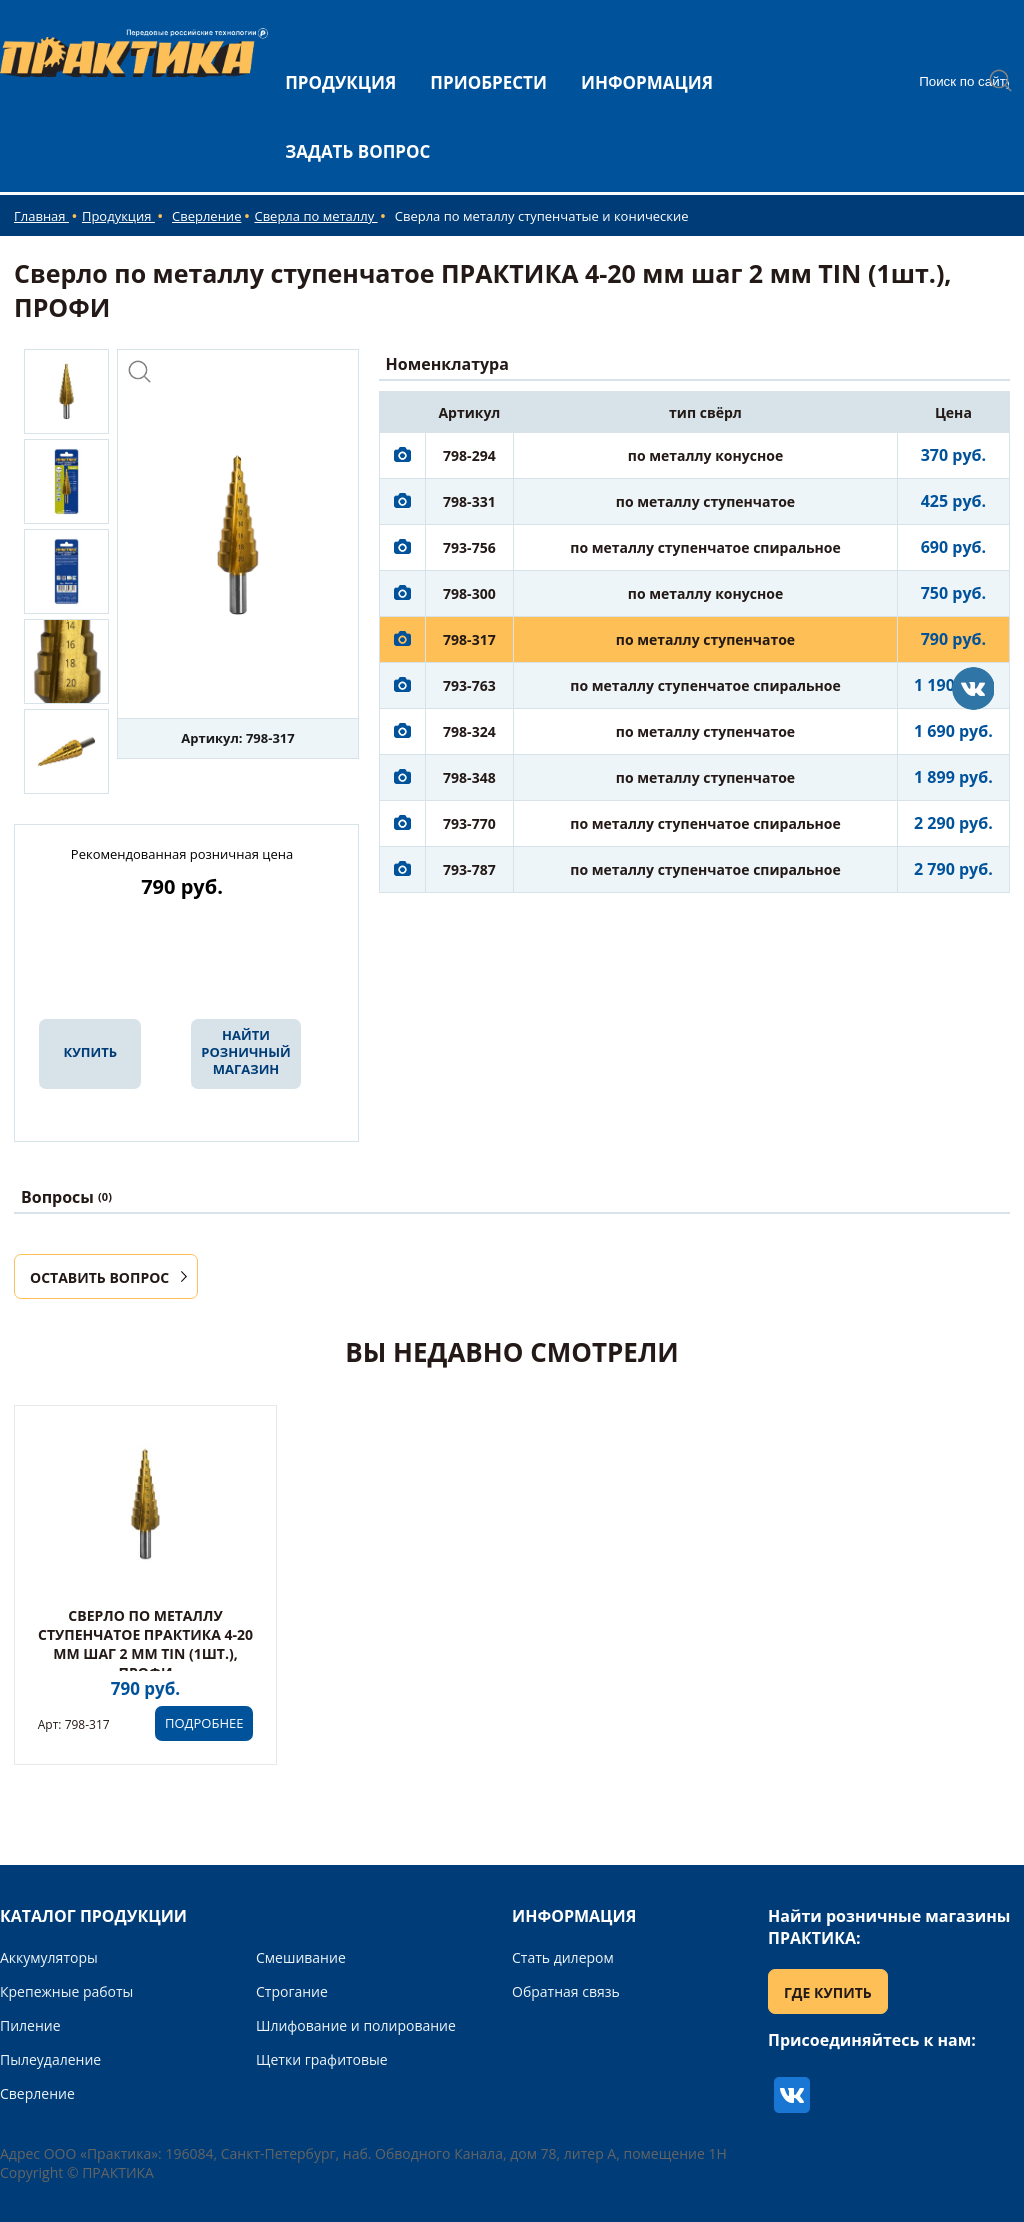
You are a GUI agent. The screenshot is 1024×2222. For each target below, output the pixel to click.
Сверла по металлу (315, 216)
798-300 (469, 593)
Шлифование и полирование (356, 2025)
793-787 (469, 869)
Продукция (118, 216)
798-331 (469, 501)
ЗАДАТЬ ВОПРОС (357, 151)
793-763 (469, 685)
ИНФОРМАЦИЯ (647, 82)
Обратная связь (566, 1991)
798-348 (469, 777)
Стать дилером (563, 1957)
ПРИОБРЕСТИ (488, 82)
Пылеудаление (50, 2059)
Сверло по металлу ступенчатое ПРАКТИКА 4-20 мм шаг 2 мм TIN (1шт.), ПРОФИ (145, 1644)
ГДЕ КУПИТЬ (828, 1992)
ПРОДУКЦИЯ (340, 82)
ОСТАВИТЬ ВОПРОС (99, 1277)
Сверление (206, 216)
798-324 (469, 731)
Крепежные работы (66, 1991)
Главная (41, 216)
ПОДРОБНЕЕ (204, 1723)
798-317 (469, 639)
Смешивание (301, 1957)
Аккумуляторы (49, 1957)
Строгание (292, 1991)
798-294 (469, 455)
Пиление (30, 2025)
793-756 (469, 547)
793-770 (469, 823)
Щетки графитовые (322, 2059)
